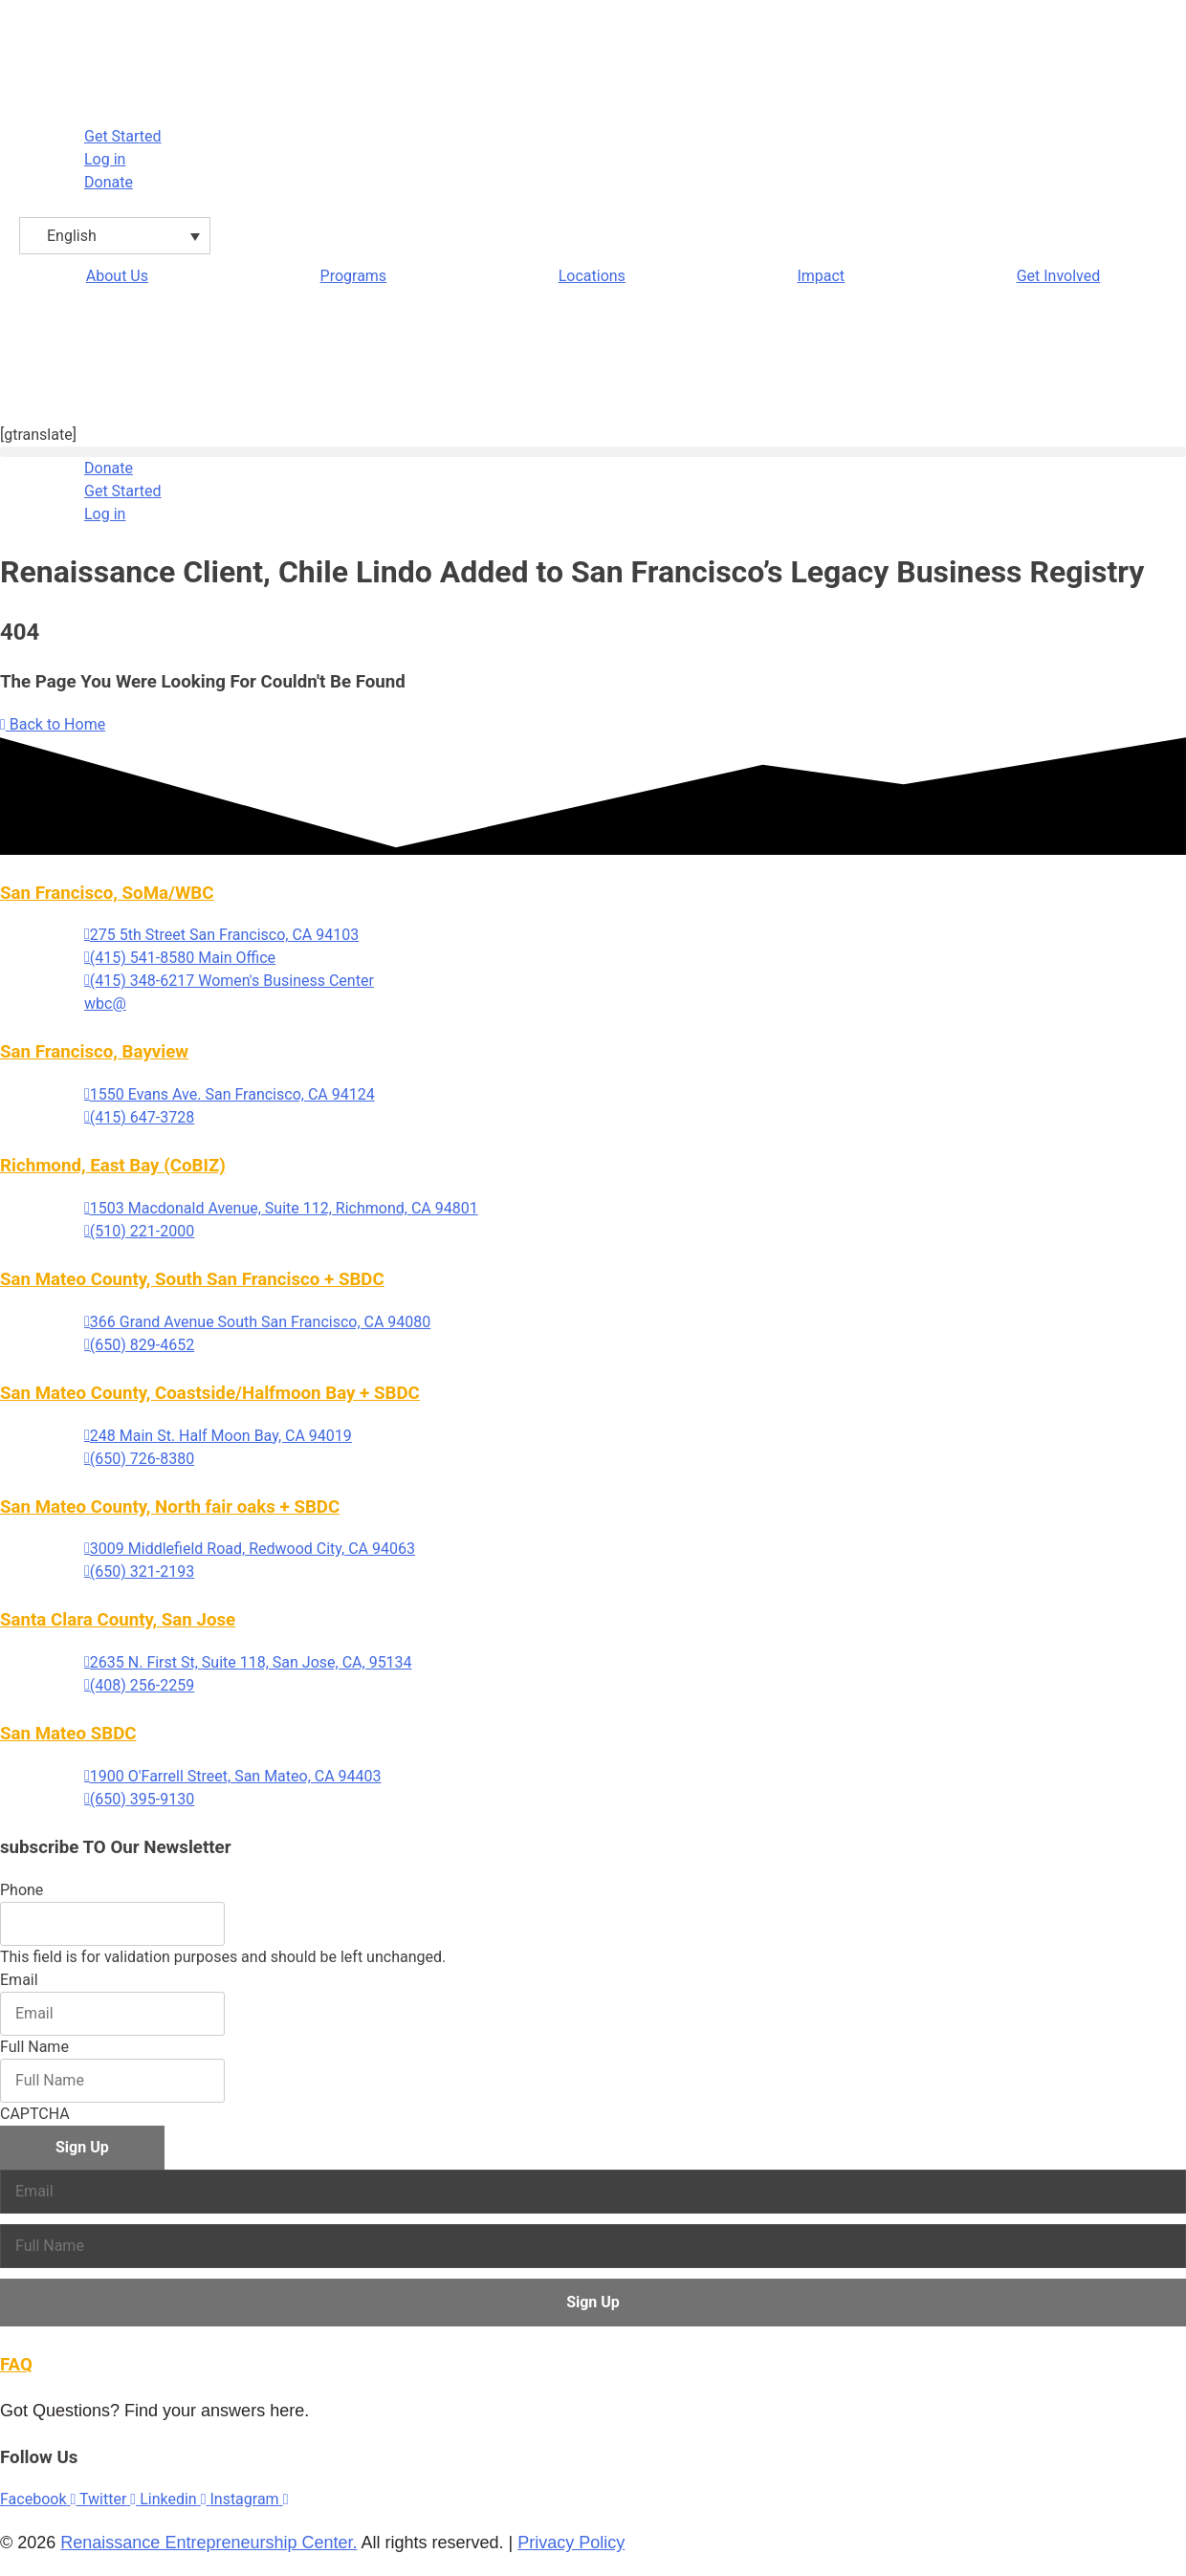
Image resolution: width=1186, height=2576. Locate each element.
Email (19, 1980)
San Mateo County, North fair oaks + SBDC (170, 1506)
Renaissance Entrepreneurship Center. (208, 2542)
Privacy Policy (571, 2542)
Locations (592, 276)
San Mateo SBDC (68, 1733)
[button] (593, 452)
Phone (21, 1890)
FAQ (16, 2364)
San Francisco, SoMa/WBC (107, 893)
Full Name (34, 2047)
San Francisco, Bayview (94, 1051)
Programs (353, 276)
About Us (117, 276)
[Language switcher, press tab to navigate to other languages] (114, 235)
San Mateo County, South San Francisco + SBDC (192, 1279)
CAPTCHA (35, 2114)
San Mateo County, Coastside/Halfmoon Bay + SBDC (210, 1393)
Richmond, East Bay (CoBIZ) (113, 1165)
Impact (821, 276)
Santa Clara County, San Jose (117, 1619)
